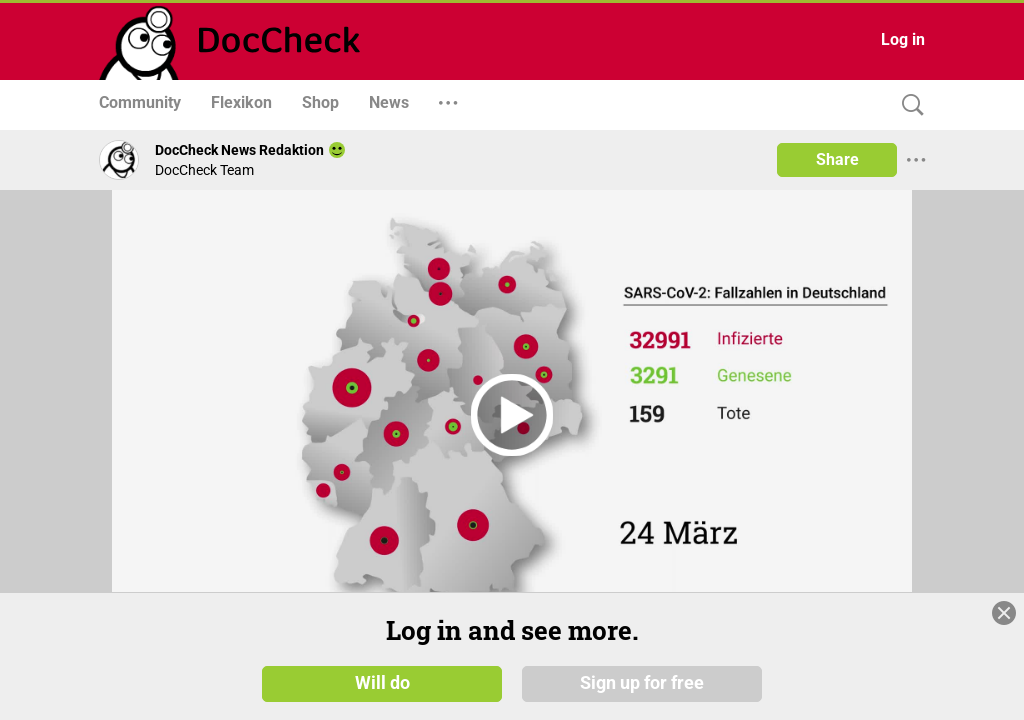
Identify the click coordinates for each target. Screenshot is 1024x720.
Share (837, 159)
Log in (903, 39)
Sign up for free (642, 682)
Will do (382, 682)
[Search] (908, 105)
